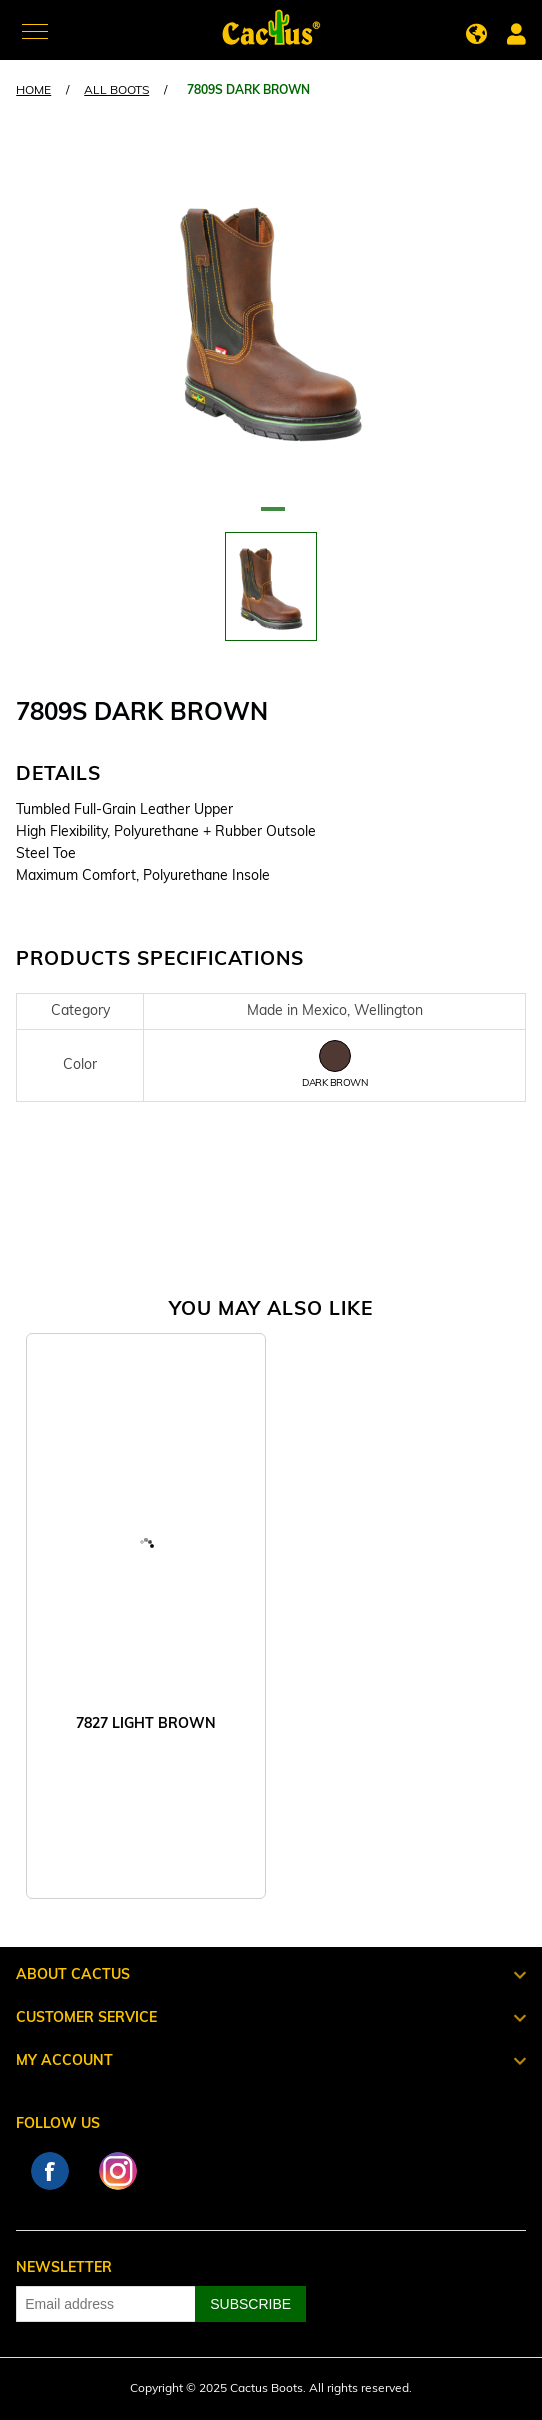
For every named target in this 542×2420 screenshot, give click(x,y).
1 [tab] (271, 517)
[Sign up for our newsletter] (106, 2304)
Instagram (118, 2171)
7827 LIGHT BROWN (146, 1724)
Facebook (50, 2171)
